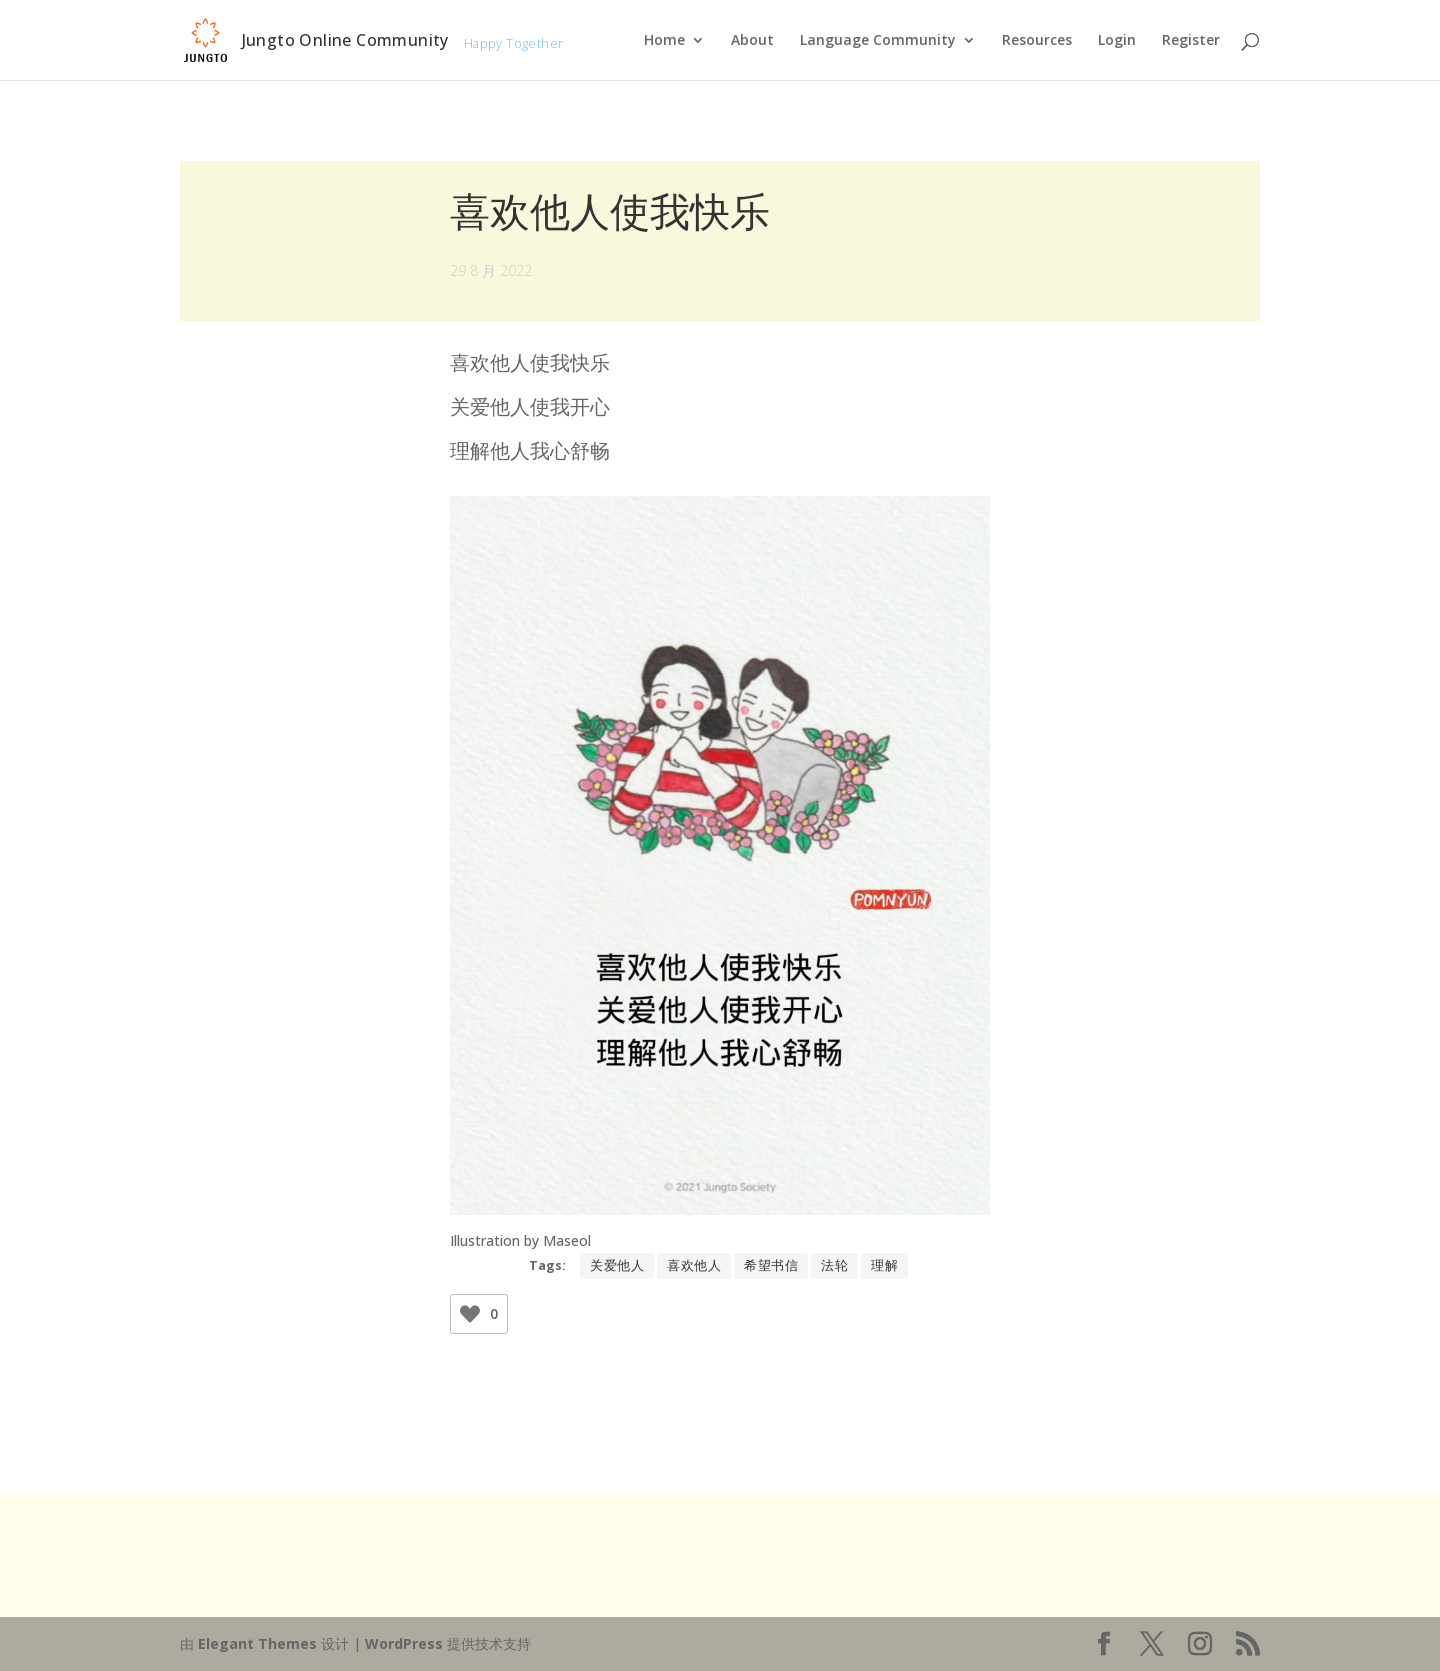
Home (664, 41)
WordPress (404, 1643)
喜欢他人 (694, 1265)
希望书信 (771, 1265)
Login (1117, 41)
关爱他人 (617, 1265)
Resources (1037, 41)
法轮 (834, 1265)
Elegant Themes (257, 1643)
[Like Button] (470, 1314)
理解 (884, 1265)
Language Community (878, 41)
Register (1191, 41)
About (752, 41)
